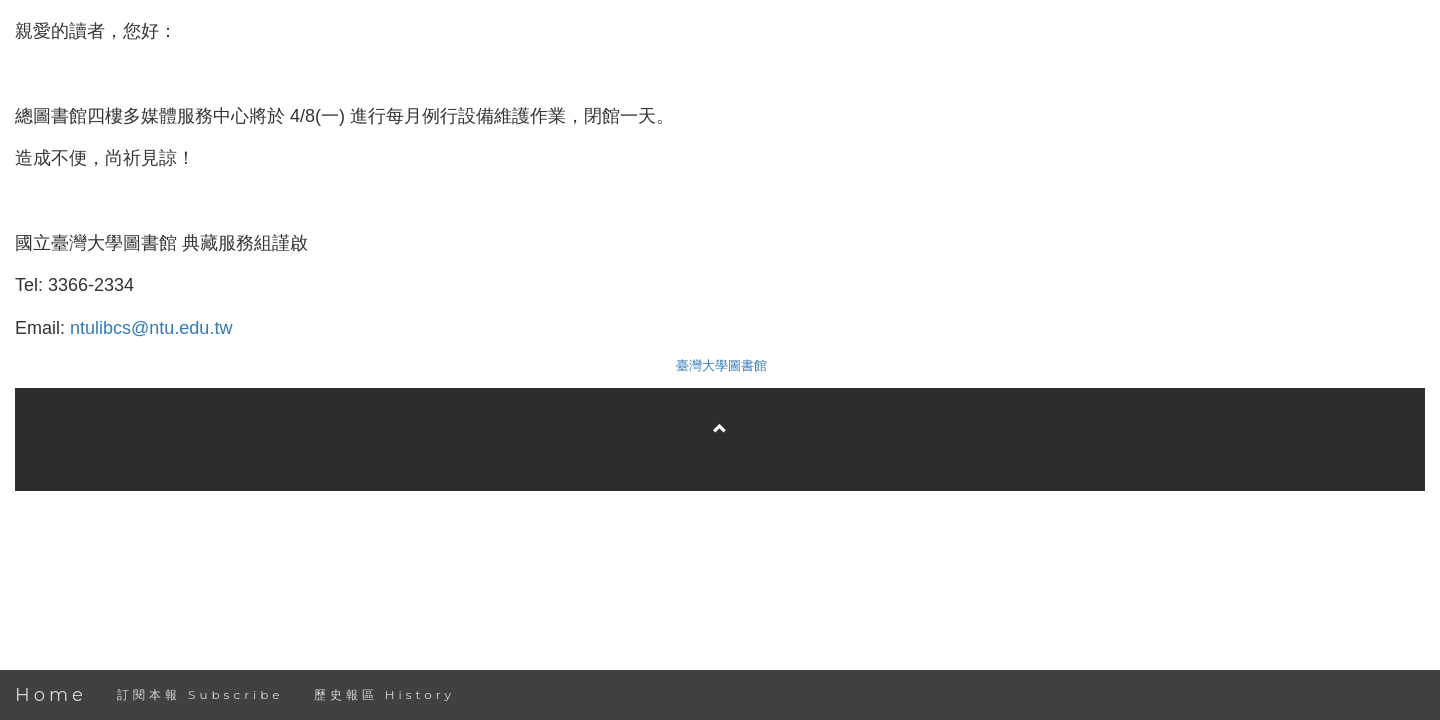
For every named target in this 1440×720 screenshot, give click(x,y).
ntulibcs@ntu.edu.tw (151, 328)
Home (51, 695)
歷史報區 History (384, 694)
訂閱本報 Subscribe (200, 694)
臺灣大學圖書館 (721, 365)
